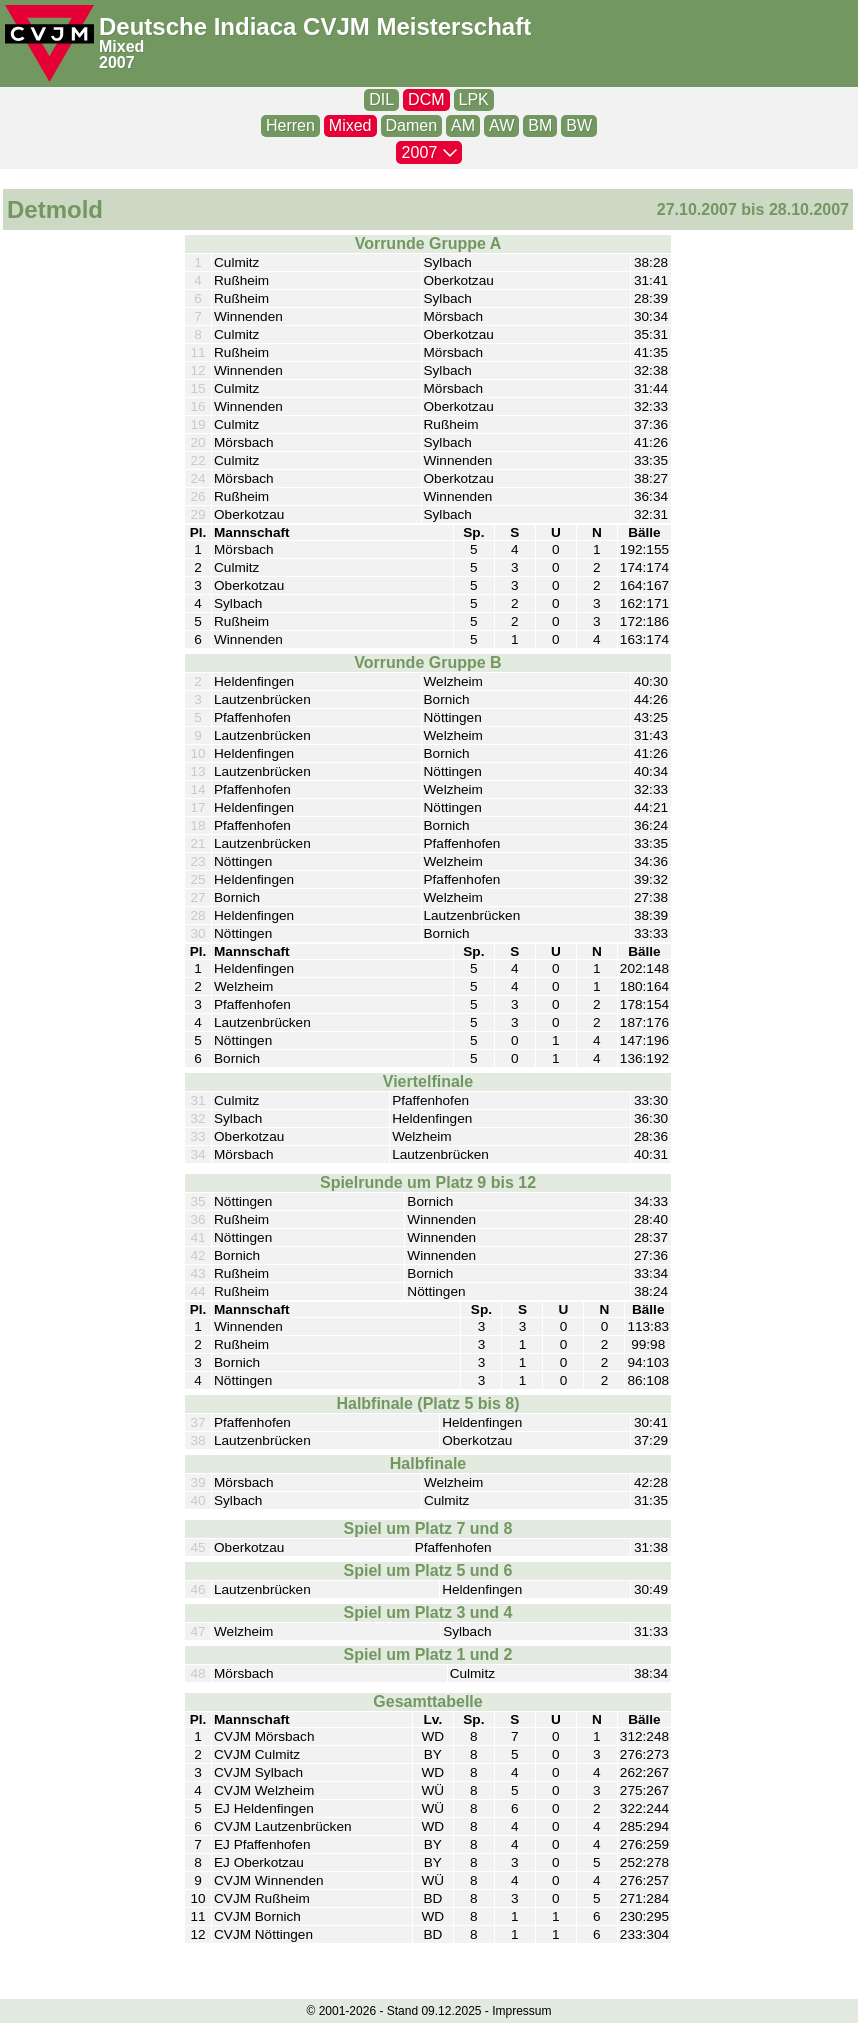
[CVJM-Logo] (49, 43)
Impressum (521, 2011)
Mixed (121, 46)
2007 (117, 62)
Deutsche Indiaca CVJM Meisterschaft (315, 26)
